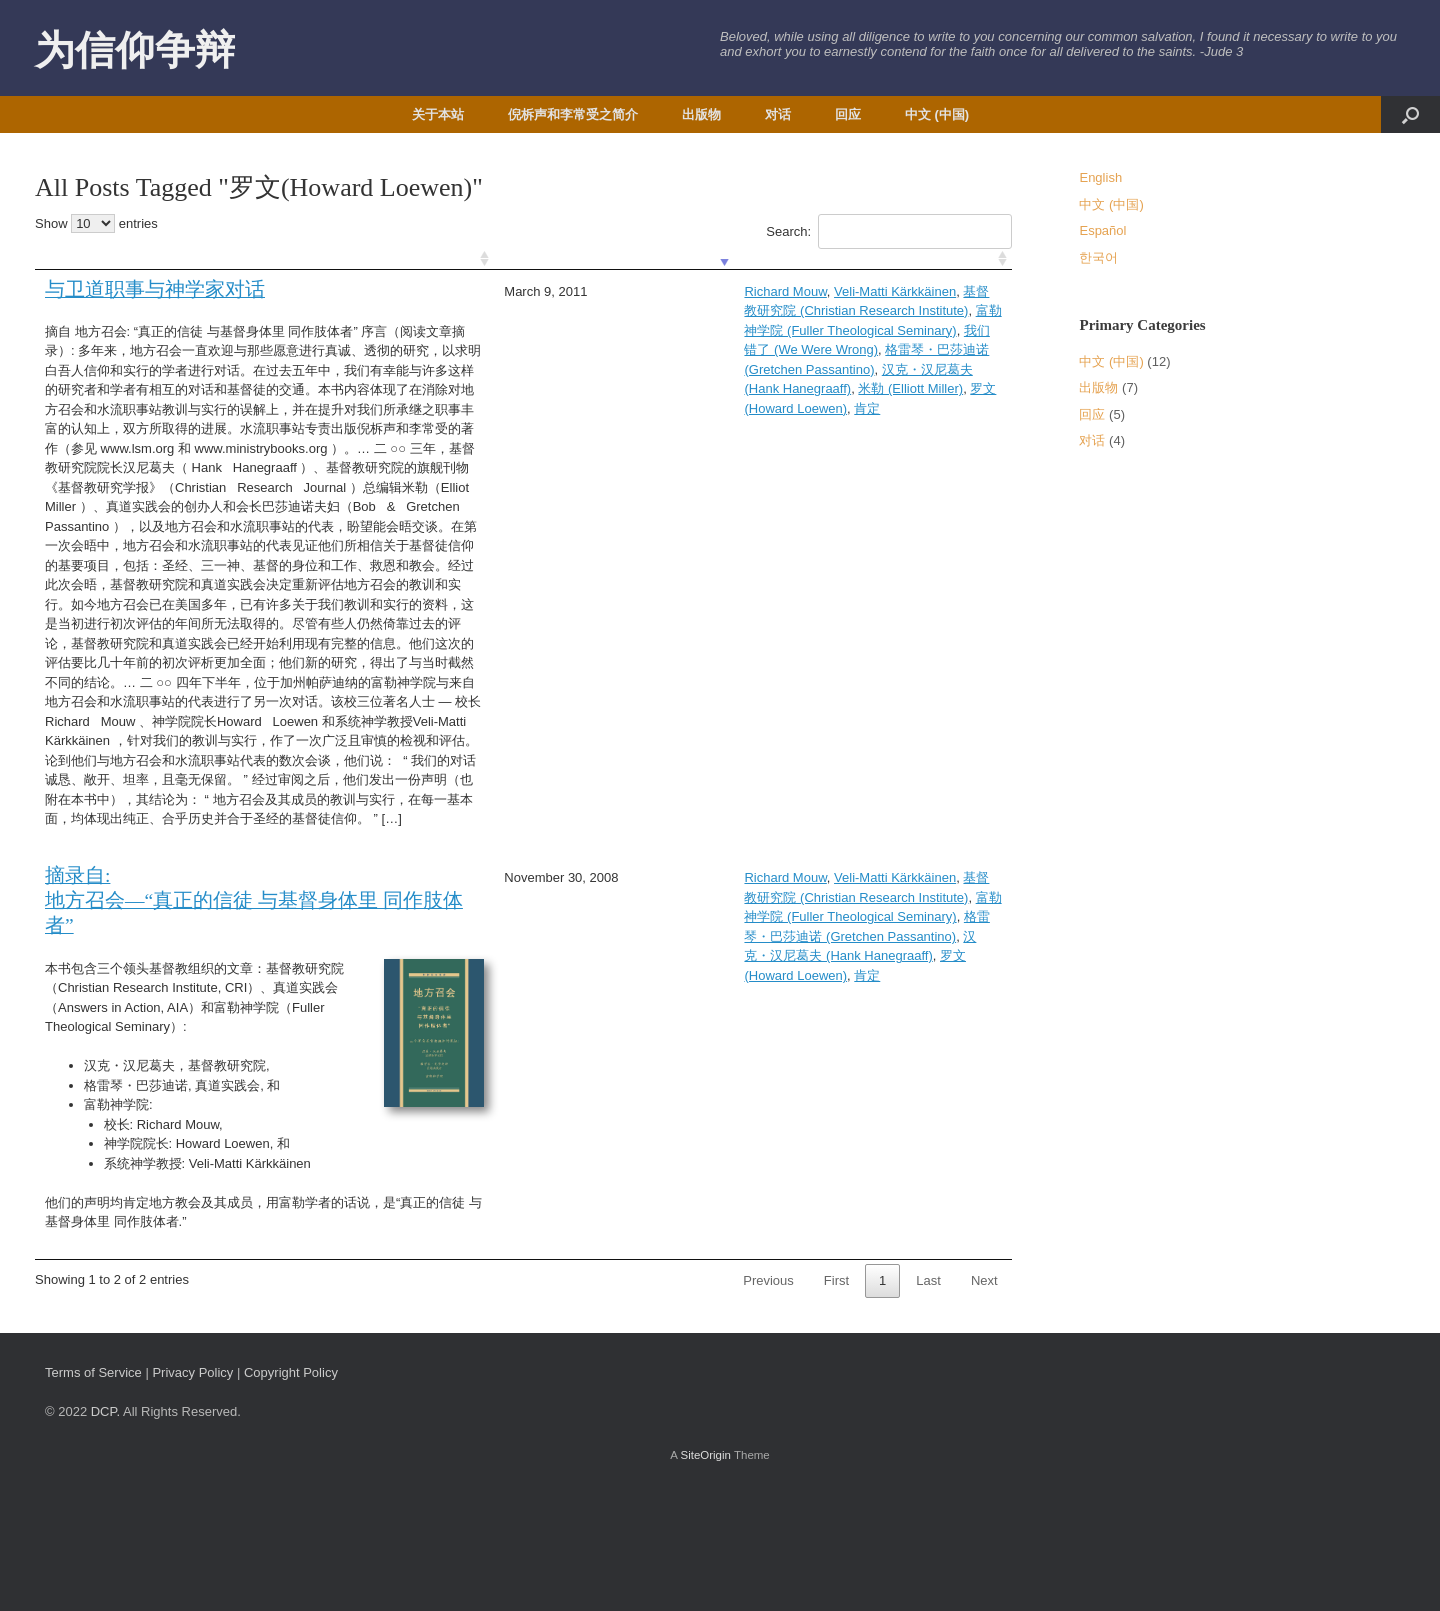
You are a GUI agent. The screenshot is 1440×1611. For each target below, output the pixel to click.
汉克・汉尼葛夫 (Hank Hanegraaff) (875, 330)
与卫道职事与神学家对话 (155, 289)
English (1100, 177)
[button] (1410, 114)
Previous (768, 1397)
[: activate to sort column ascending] (230, 259)
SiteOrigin (705, 1572)
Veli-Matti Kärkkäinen (680, 291)
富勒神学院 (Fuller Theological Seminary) (706, 310)
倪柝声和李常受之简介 (573, 114)
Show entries (96, 223)
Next (984, 1397)
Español (1102, 230)
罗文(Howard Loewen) (693, 349)
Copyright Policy (291, 1489)
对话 (778, 114)
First (836, 1397)
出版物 (701, 114)
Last (928, 1397)
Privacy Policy (192, 1489)
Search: (888, 231)
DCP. (105, 1528)
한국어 (1098, 257)
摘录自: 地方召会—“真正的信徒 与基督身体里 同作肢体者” (224, 998)
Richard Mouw (571, 291)
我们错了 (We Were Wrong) (912, 310)
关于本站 (438, 114)
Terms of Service (93, 1489)
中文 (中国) (937, 114)
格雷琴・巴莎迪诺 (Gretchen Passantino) (649, 330)
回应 (848, 114)
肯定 (778, 349)
